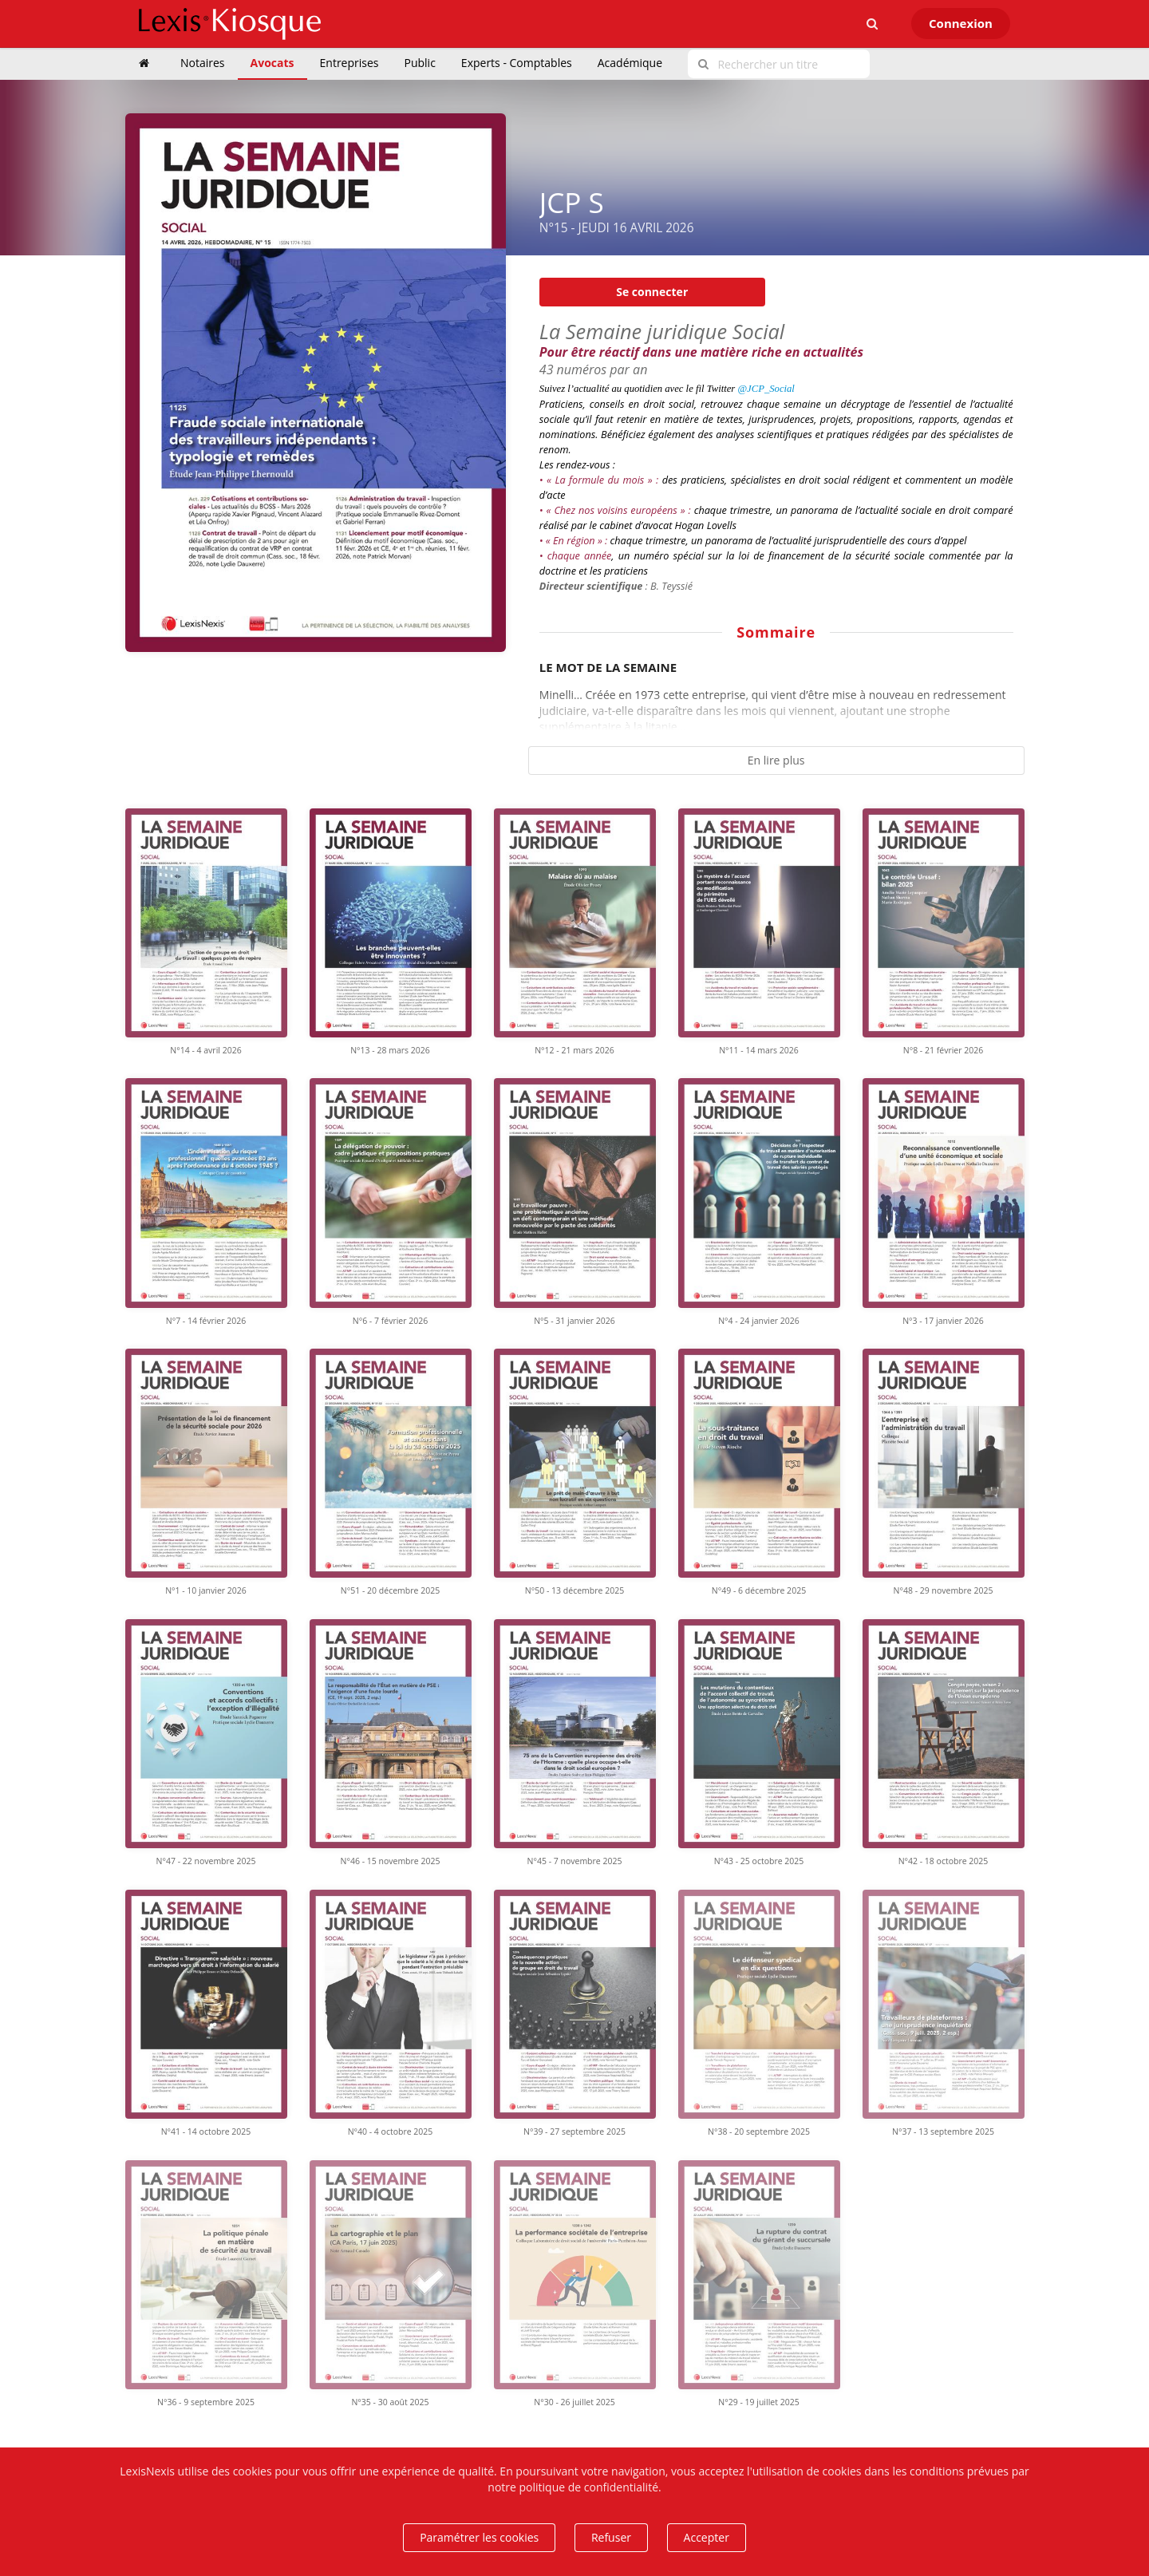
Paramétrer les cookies (479, 2537)
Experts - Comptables (516, 62)
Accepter (706, 2537)
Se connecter (652, 291)
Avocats (272, 62)
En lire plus (776, 760)
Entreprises (349, 62)
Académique (630, 62)
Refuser (611, 2537)
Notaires (202, 62)
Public (420, 62)
